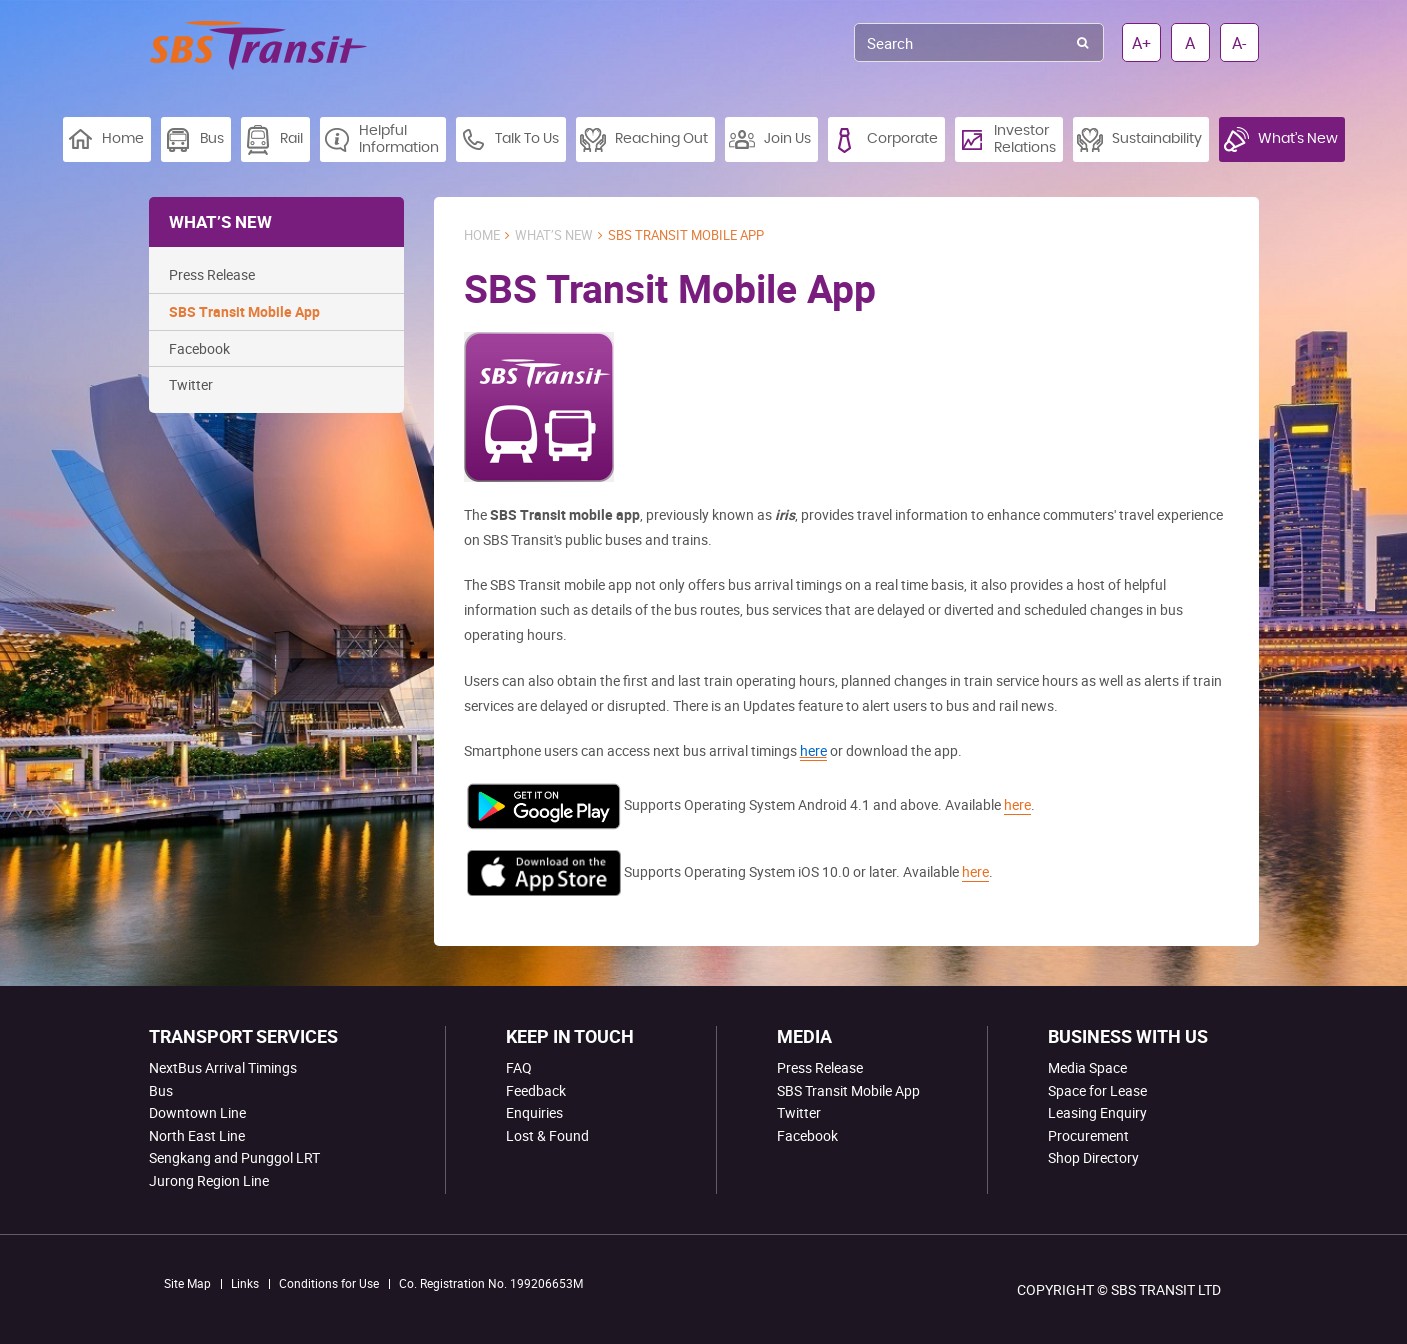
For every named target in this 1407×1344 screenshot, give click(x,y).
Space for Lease (1097, 1090)
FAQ (519, 1067)
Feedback (536, 1090)
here (1017, 804)
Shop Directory (1093, 1157)
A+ (1141, 43)
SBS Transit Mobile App (244, 311)
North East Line (197, 1135)
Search (1082, 42)
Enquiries (534, 1112)
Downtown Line (197, 1112)
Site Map (187, 1283)
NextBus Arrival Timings (223, 1067)
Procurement (1088, 1135)
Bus (161, 1090)
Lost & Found (547, 1135)
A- (1239, 43)
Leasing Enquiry (1097, 1112)
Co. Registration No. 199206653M (491, 1283)
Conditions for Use (329, 1283)
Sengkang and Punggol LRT (234, 1157)
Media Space (1087, 1067)
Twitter (191, 384)
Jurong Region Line (209, 1180)
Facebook (199, 348)
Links (245, 1283)
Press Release (212, 274)
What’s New (554, 235)
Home (482, 235)
